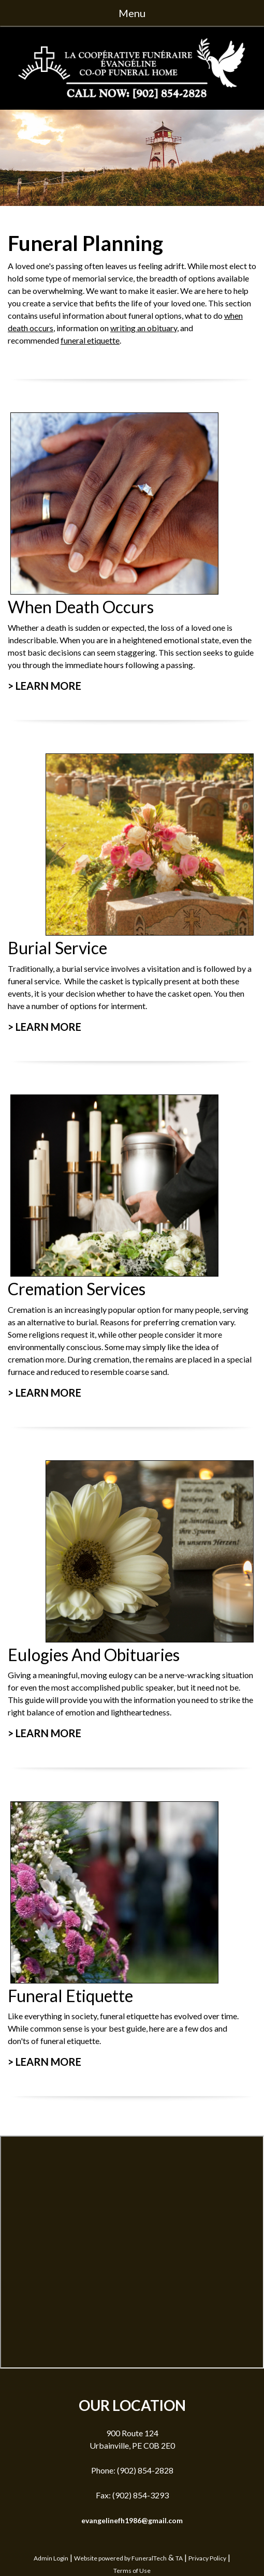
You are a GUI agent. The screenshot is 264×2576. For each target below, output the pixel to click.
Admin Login (51, 2558)
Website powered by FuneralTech (120, 2558)
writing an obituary (143, 328)
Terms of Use (132, 2570)
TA (179, 2558)
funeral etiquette (90, 340)
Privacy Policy (207, 2558)
